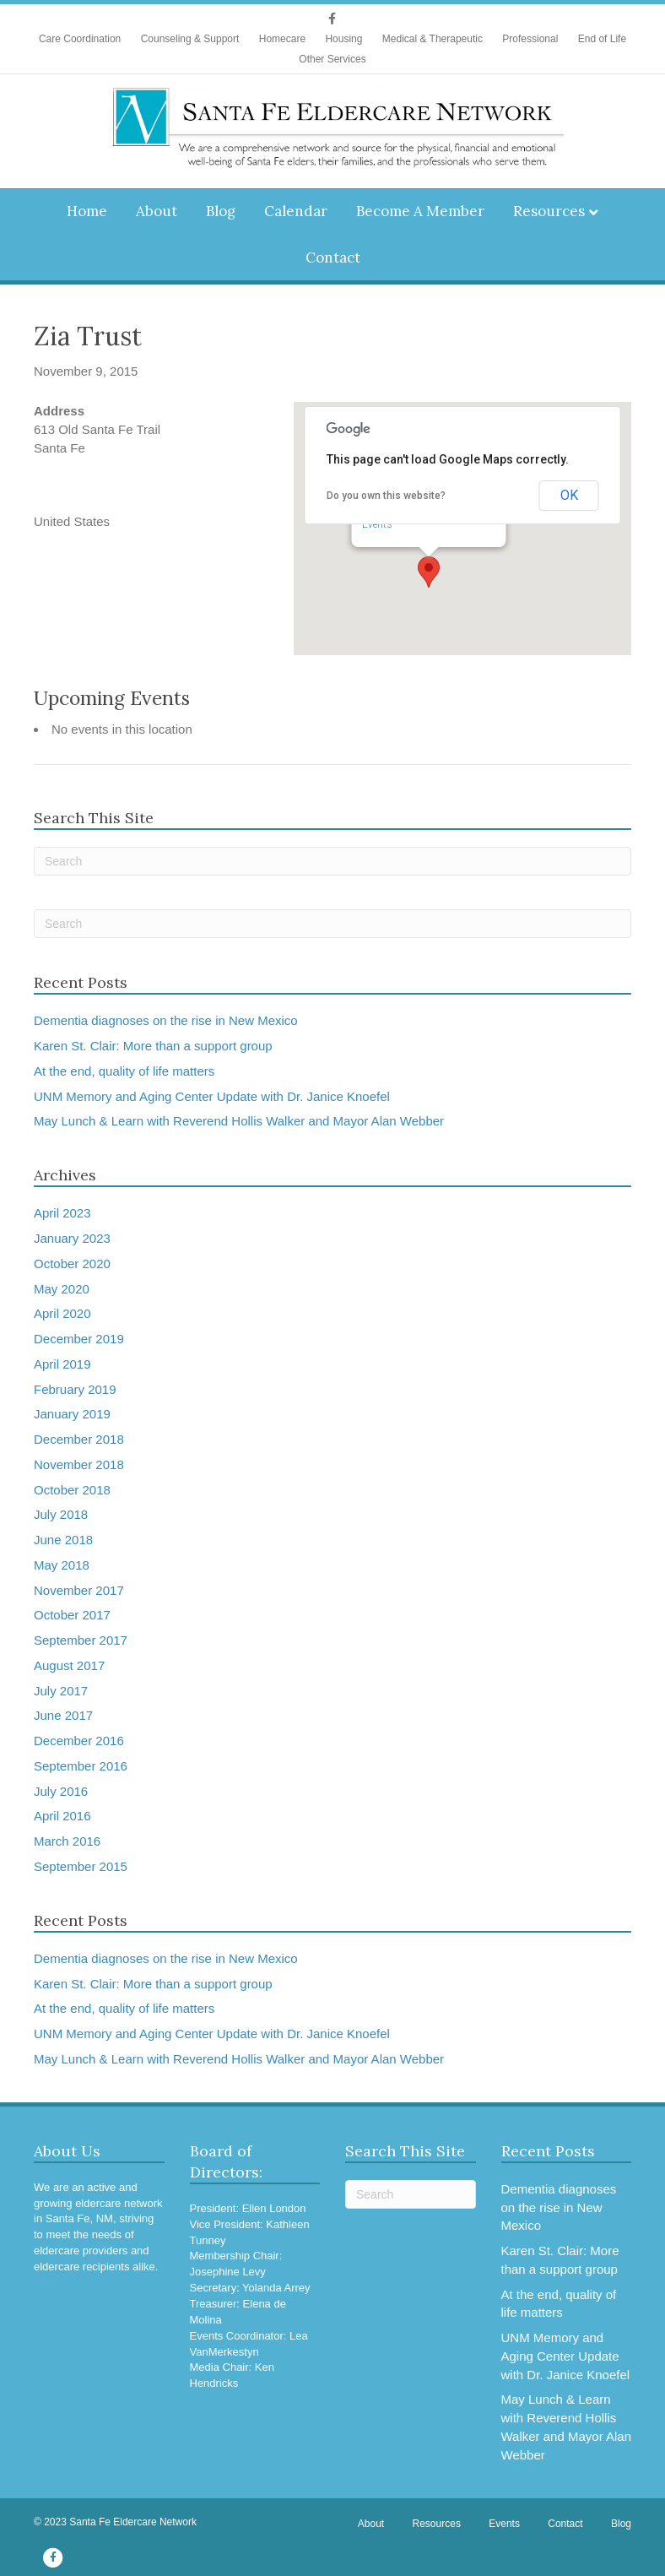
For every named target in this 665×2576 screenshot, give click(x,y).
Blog (220, 211)
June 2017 (63, 1715)
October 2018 (72, 1490)
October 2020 (72, 1263)
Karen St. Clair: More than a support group (153, 1046)
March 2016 (67, 1841)
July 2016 (61, 1791)
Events (377, 524)
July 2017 (61, 1691)
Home (87, 211)
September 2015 (80, 1866)
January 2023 (72, 1238)
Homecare (282, 39)
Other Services (332, 59)
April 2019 (62, 1364)
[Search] (332, 861)
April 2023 (62, 1213)
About (156, 211)
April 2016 (62, 1816)
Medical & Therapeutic (432, 39)
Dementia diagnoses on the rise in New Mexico (166, 1020)
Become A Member (420, 211)
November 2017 (79, 1590)
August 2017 (69, 1665)
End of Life (602, 39)
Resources (549, 211)
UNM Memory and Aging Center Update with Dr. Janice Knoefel (212, 1096)
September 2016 (80, 1766)
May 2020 (61, 1289)
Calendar (295, 211)
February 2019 (75, 1389)
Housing (343, 39)
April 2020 (62, 1313)
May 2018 (61, 1565)
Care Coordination (80, 39)
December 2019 (79, 1338)
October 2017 (72, 1615)
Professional (530, 39)
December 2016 (79, 1740)
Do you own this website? (386, 496)
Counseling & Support (190, 39)
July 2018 (61, 1514)
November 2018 (79, 1464)
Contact (332, 257)
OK (569, 495)
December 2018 (79, 1439)
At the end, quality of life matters (124, 1071)
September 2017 (80, 1640)
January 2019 (72, 1414)
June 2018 (63, 1539)
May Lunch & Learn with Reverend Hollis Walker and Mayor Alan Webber (239, 1121)
